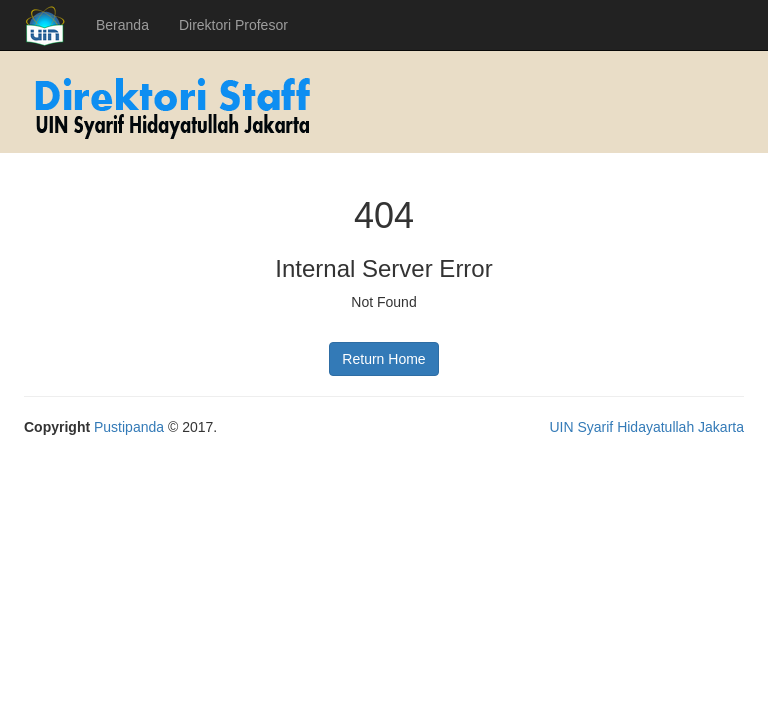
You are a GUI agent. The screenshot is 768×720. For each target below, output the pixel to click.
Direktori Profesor (233, 25)
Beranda (122, 25)
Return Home (383, 359)
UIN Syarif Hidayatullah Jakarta (646, 427)
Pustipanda (129, 427)
